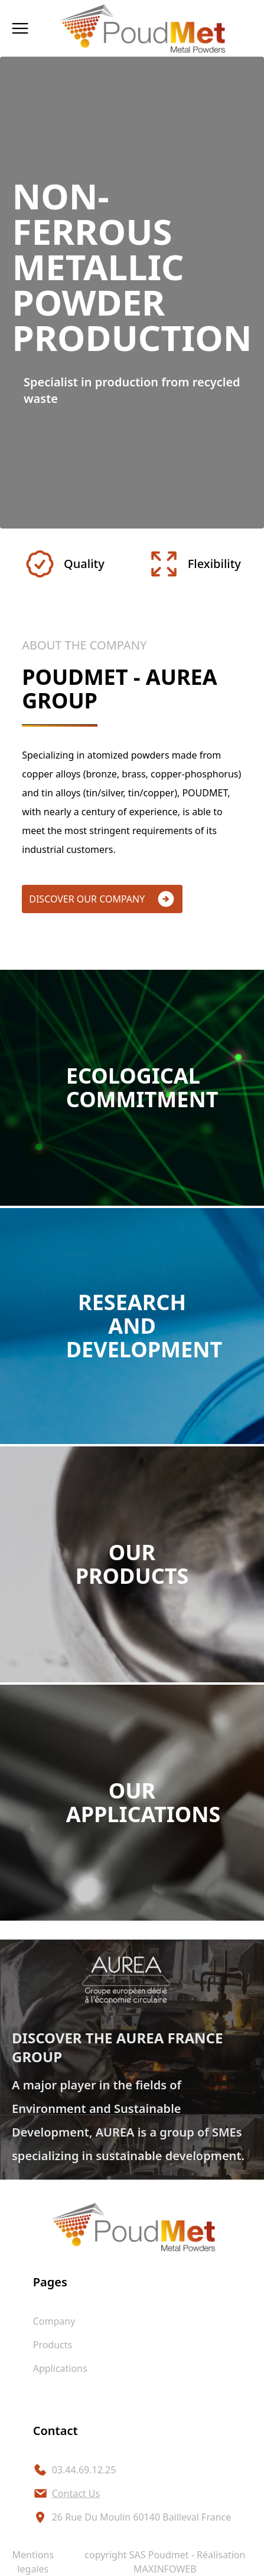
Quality (64, 563)
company (54, 2321)
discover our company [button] (102, 899)
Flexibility (194, 563)
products (53, 2344)
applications (60, 2368)
